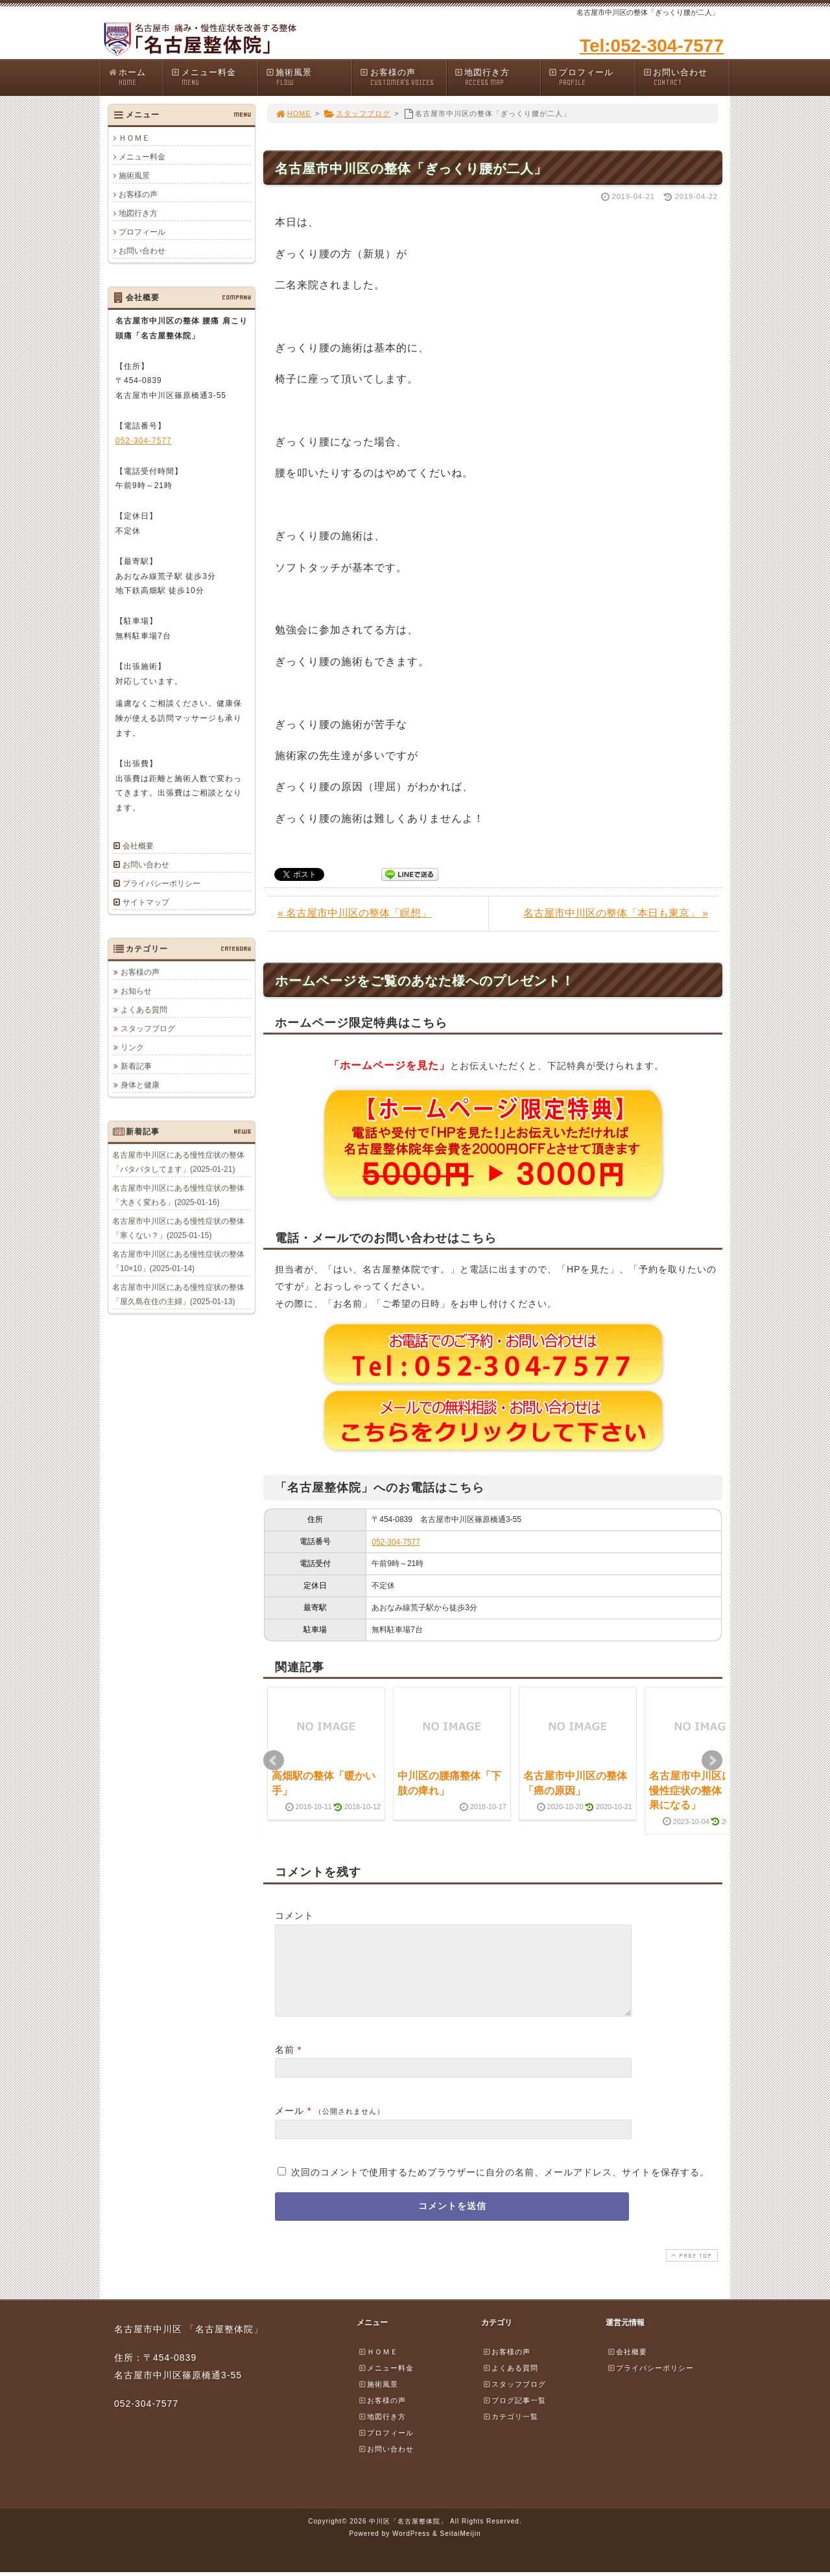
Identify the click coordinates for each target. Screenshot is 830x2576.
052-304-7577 (396, 1542)
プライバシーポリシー (161, 883)
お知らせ (136, 990)
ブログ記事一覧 (514, 2416)
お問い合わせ (686, 77)
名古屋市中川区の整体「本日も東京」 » (615, 913)
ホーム (135, 77)
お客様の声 (402, 77)
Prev (273, 1760)
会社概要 (138, 845)
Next (712, 1760)
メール (289, 2126)
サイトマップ (146, 902)
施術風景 (308, 77)
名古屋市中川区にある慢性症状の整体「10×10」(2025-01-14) (178, 1260)
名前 (284, 2065)
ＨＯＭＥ (134, 138)
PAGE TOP (690, 2271)
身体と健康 (140, 1084)
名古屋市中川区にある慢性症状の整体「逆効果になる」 (701, 1790)
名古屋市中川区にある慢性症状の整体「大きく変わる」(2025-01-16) (178, 1194)
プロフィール (591, 77)
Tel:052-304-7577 (652, 46)
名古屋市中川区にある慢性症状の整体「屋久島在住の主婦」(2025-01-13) (178, 1294)
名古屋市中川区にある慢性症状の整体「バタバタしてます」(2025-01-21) (178, 1161)
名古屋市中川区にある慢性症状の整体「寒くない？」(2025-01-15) (178, 1227)
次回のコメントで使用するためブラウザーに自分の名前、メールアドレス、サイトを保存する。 (500, 2188)
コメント (294, 1915)
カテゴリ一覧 (510, 2432)
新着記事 (136, 1065)
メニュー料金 (214, 77)
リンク (132, 1046)
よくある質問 (144, 1009)
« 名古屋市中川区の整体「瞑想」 (354, 913)
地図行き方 (497, 77)
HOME (293, 113)
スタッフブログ (357, 113)
